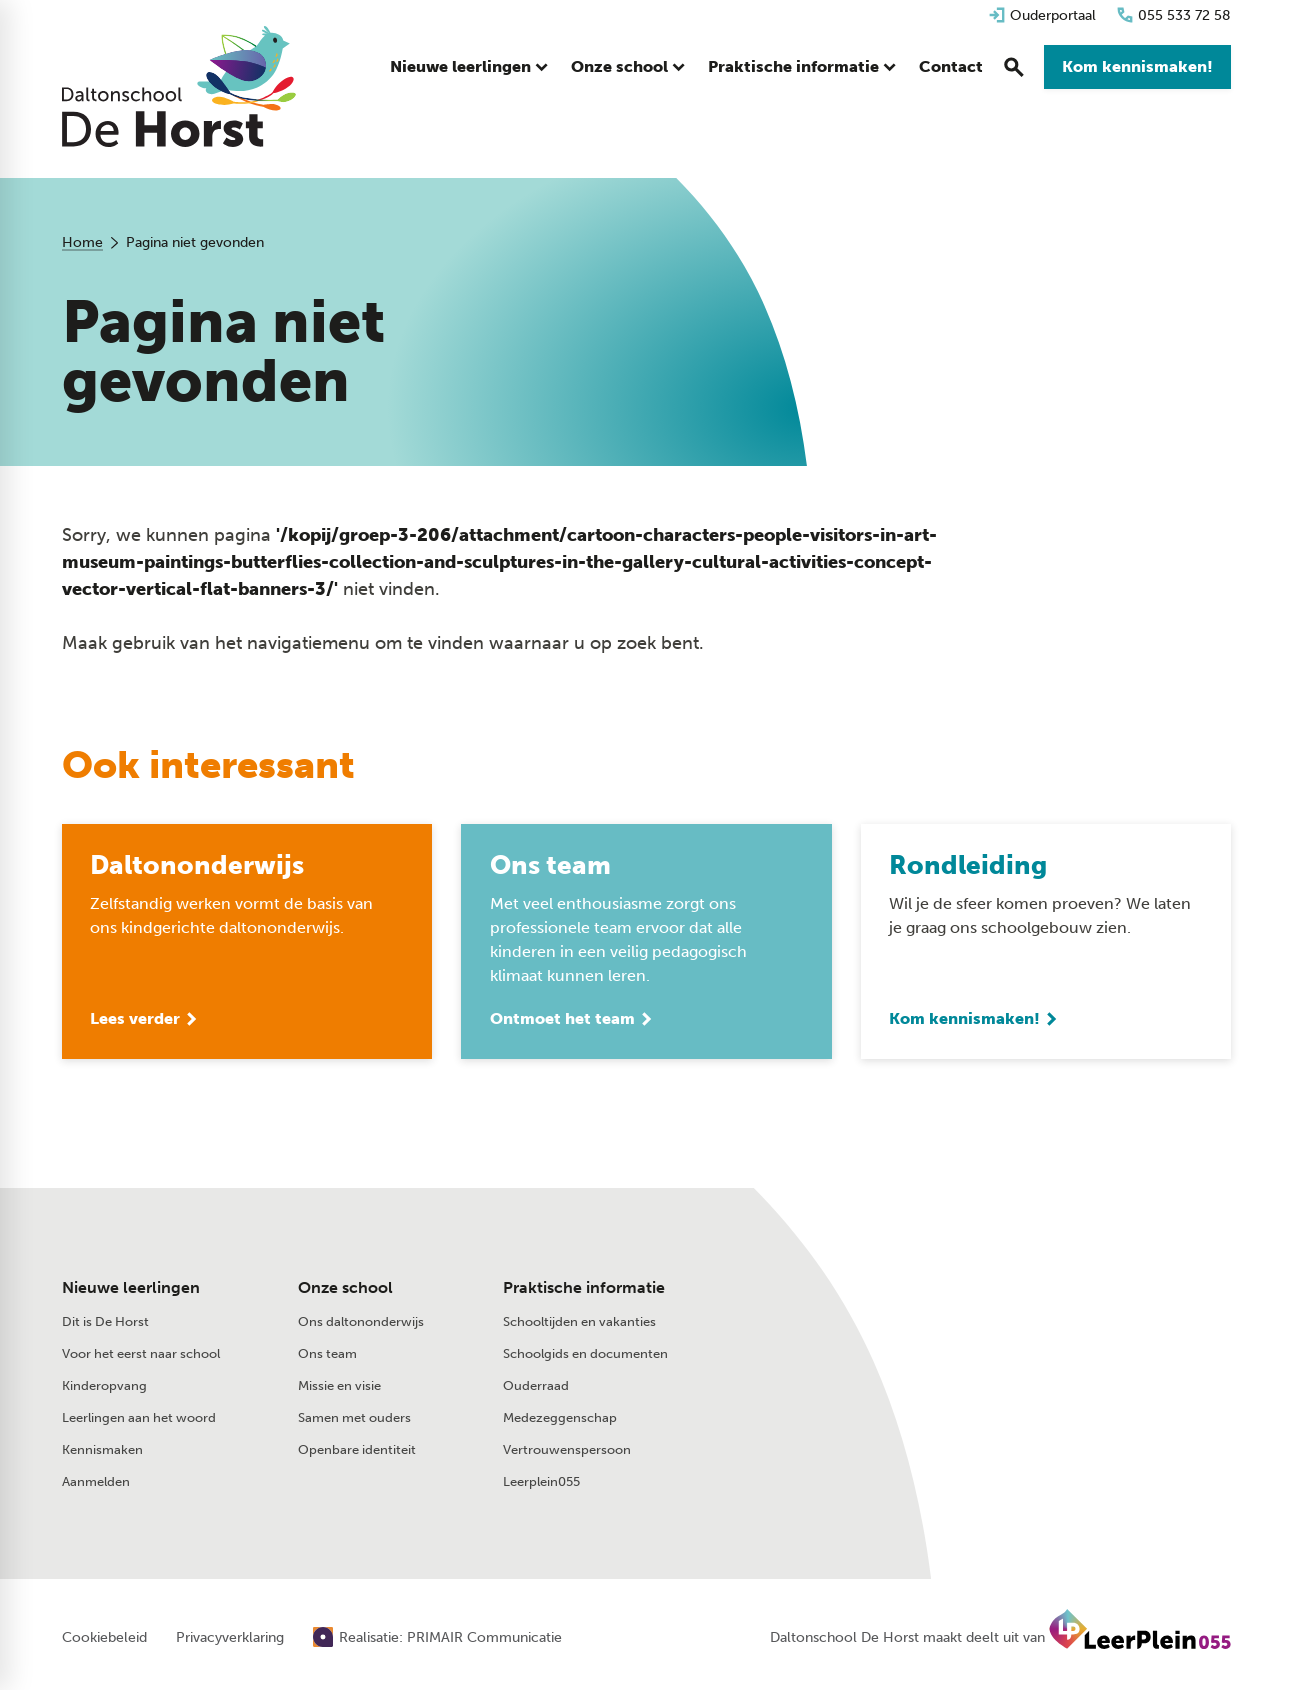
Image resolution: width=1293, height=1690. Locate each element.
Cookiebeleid (104, 1640)
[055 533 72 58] (1173, 15)
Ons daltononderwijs (361, 1323)
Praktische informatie (584, 1289)
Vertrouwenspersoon (567, 1451)
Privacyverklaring (230, 1640)
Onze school (345, 1289)
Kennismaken (102, 1451)
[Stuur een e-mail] (1014, 1293)
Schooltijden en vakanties (579, 1323)
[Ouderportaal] (1042, 15)
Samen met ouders (354, 1419)
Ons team (327, 1355)
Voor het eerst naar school (141, 1355)
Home (82, 242)
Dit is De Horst (105, 1323)
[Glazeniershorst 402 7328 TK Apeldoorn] (1028, 1336)
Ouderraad (536, 1387)
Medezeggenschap (560, 1419)
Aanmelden (96, 1483)
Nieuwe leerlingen (131, 1289)
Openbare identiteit (357, 1451)
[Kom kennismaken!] (1137, 70)
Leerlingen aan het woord (139, 1419)
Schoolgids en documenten (585, 1355)
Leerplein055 (541, 1483)
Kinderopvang (104, 1387)
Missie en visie (339, 1387)
